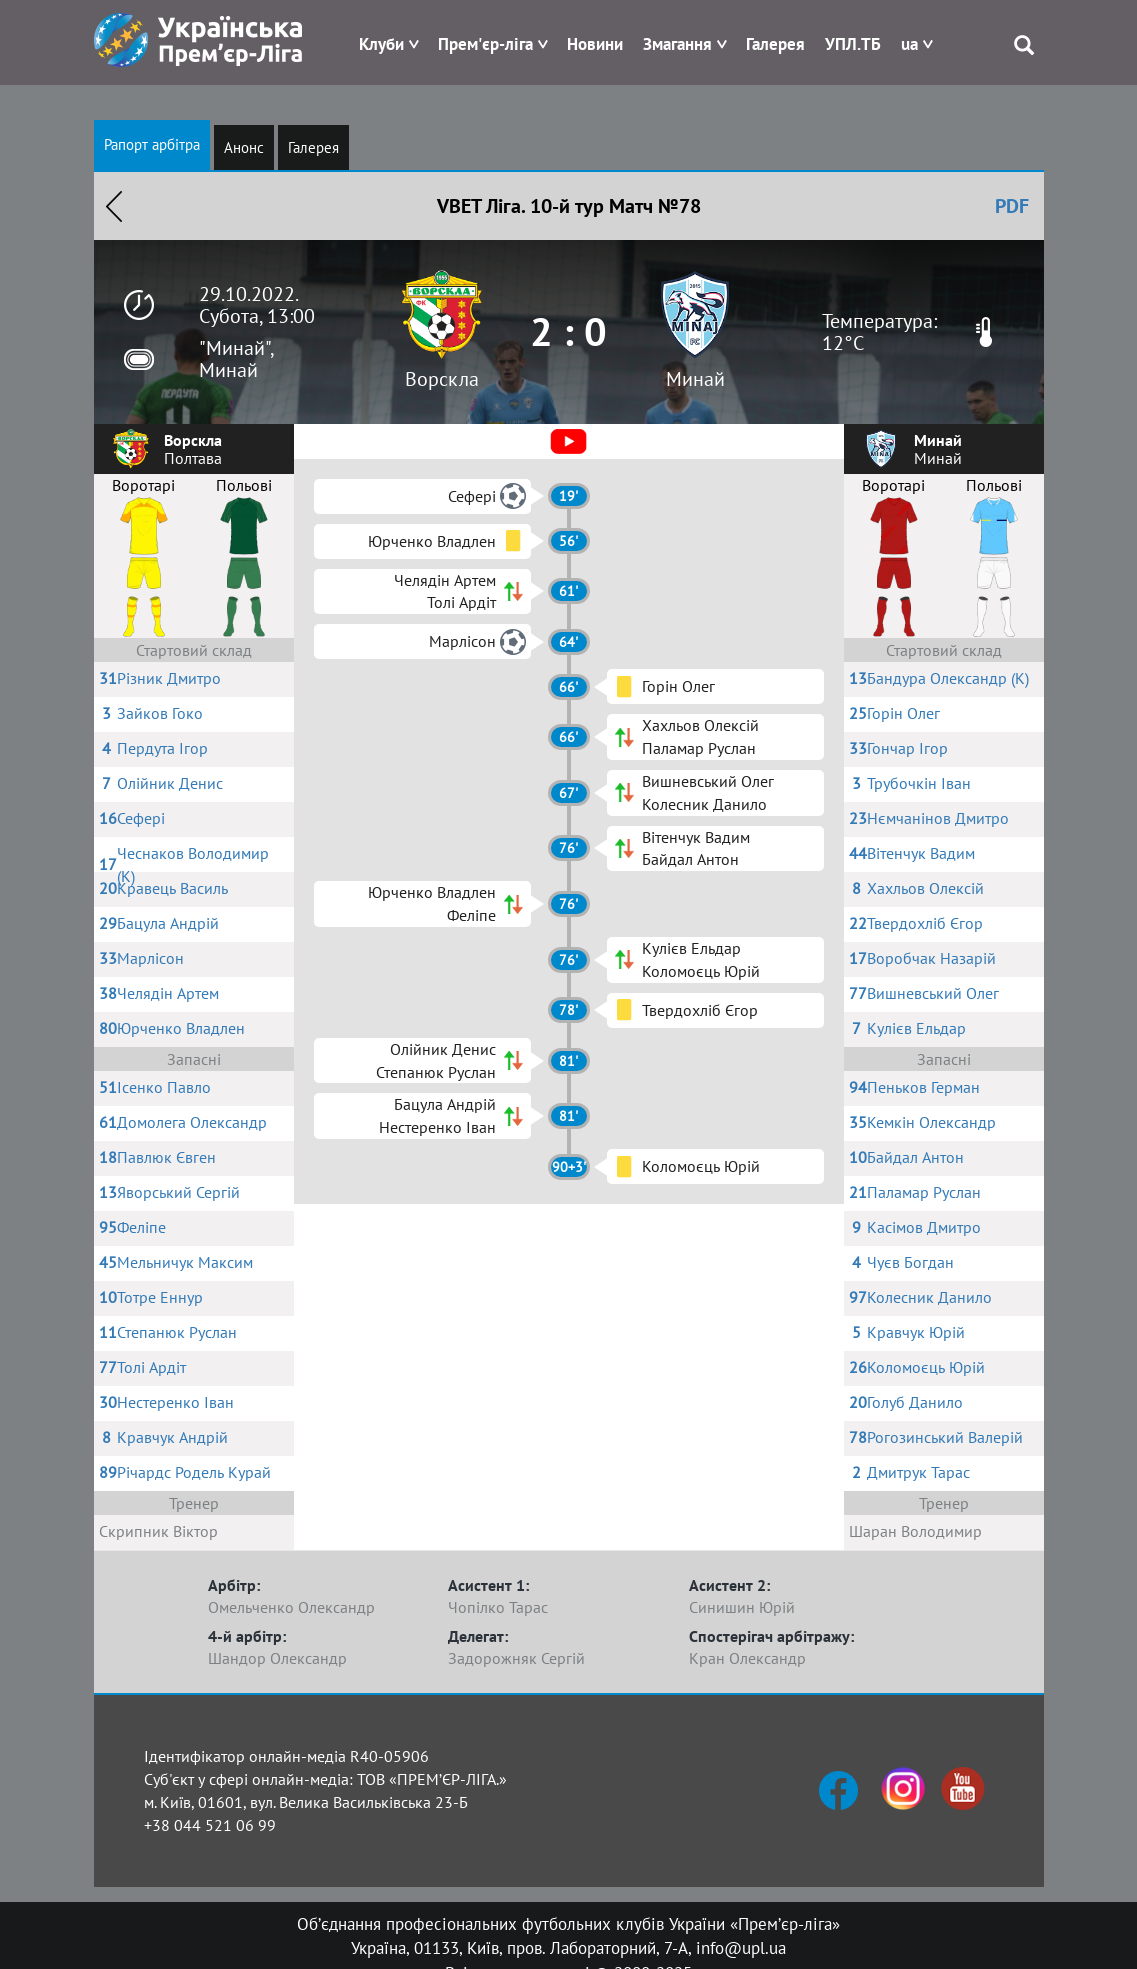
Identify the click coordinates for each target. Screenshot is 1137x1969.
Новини (595, 44)
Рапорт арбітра (152, 144)
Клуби (381, 44)
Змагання (677, 44)
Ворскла (442, 379)
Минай (695, 379)
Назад (114, 206)
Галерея (775, 44)
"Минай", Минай (236, 359)
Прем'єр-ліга (485, 44)
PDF (1012, 206)
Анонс (244, 147)
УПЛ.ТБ (853, 44)
